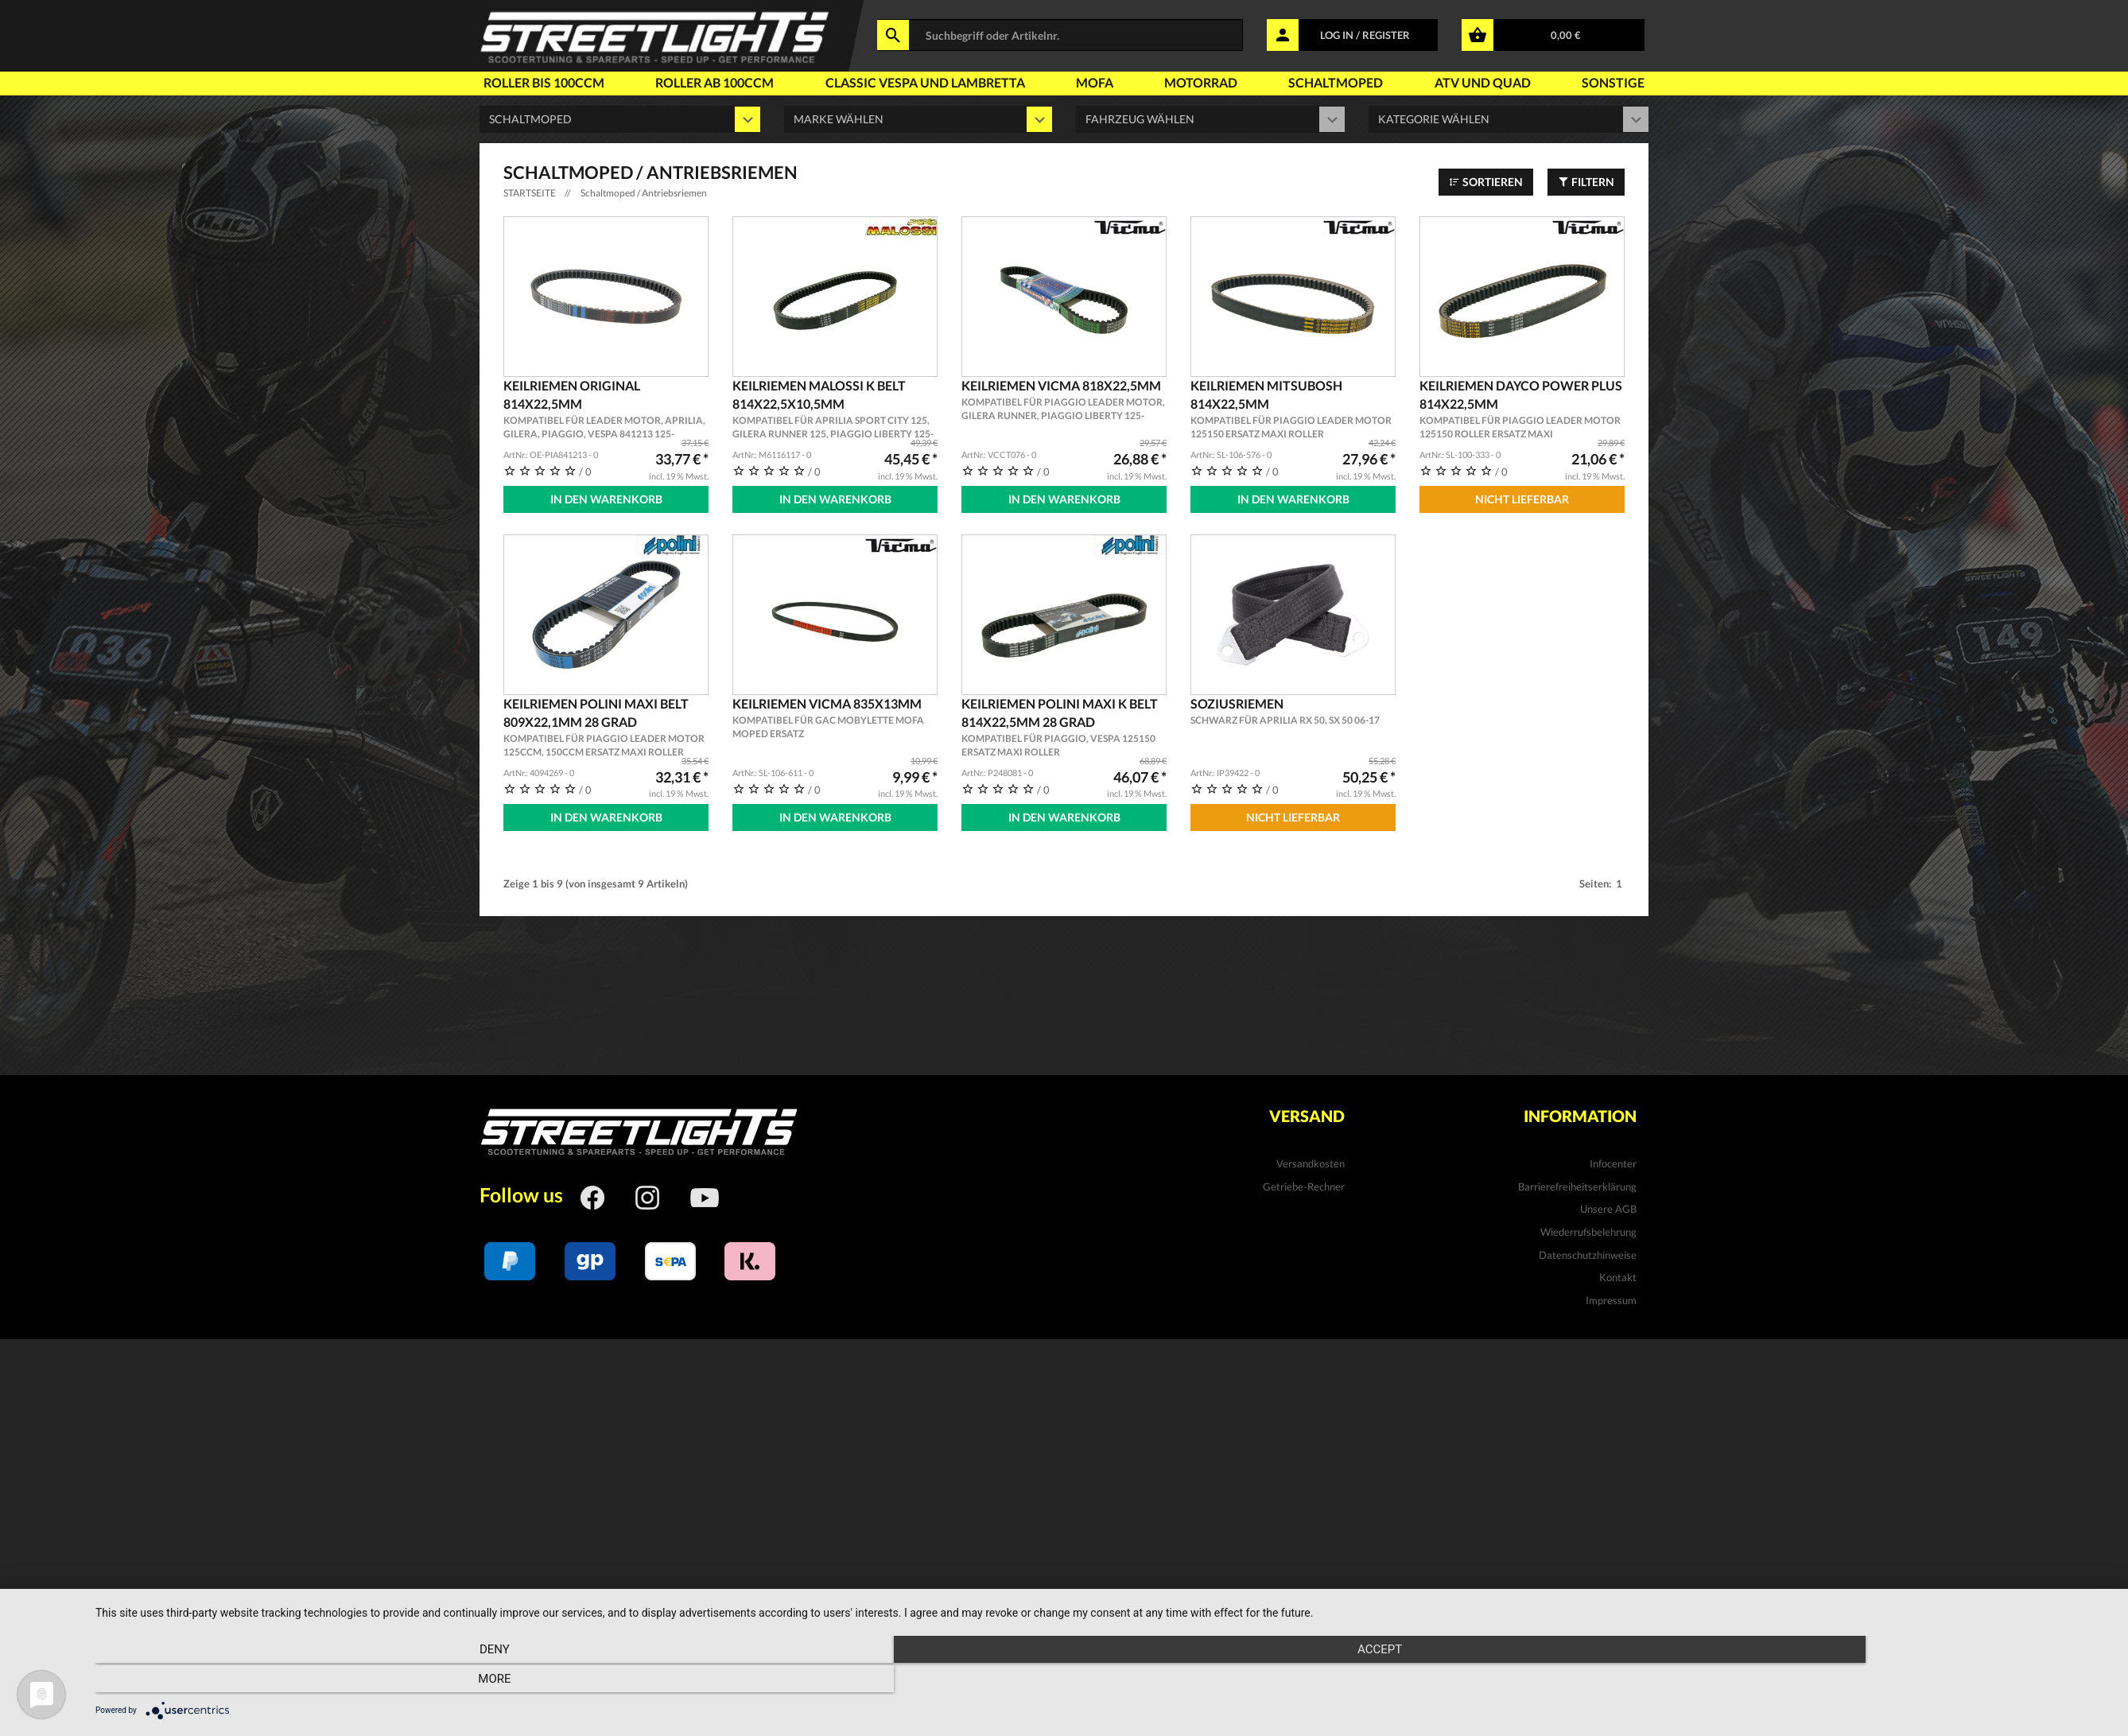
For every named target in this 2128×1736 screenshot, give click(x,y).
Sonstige (1613, 82)
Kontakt (1618, 1273)
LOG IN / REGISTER (1365, 35)
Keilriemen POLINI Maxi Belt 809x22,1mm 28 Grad (606, 724)
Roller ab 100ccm (714, 82)
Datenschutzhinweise (1588, 1250)
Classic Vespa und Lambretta (925, 82)
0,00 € (1566, 35)
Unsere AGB (1608, 1204)
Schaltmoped (1335, 82)
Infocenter (1613, 1159)
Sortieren (1486, 181)
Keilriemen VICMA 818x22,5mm (1064, 400)
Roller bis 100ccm (543, 82)
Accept (1103, 1681)
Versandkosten (1310, 1159)
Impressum (1611, 1295)
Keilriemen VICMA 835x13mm (835, 715)
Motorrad (1200, 82)
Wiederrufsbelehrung (1588, 1227)
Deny (397, 1681)
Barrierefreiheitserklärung (1577, 1181)
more (1809, 1681)
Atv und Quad (1483, 82)
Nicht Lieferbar (1522, 499)
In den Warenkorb (606, 499)
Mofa (1094, 82)
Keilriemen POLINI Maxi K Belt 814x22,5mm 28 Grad (1064, 724)
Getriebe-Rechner (1304, 1181)
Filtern (1586, 181)
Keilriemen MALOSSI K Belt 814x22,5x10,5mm (835, 409)
